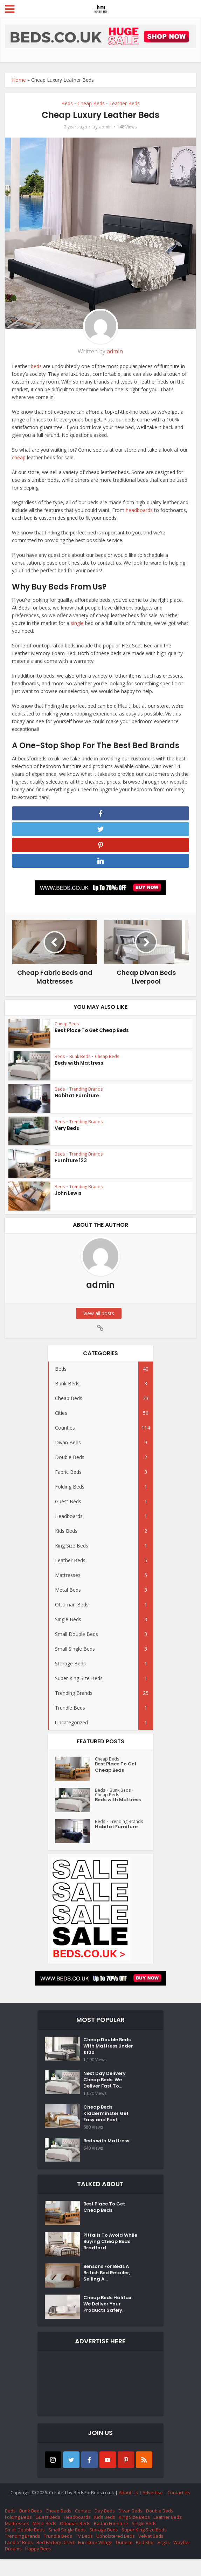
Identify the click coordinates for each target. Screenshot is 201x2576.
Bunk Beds (79, 1062)
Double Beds (159, 2527)
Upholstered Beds (115, 2553)
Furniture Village (95, 2559)
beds (36, 366)
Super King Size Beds (144, 2546)
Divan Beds (130, 2527)
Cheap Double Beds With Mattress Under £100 (110, 2054)
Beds (67, 103)
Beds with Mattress (77, 1068)
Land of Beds (19, 2559)
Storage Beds (103, 2546)
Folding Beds (18, 2534)
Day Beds (105, 2527)
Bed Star (145, 2559)
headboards (139, 510)
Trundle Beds (58, 2553)
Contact (83, 2527)
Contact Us (178, 2509)
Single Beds (144, 2540)
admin (105, 126)
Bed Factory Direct (55, 2559)
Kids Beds (104, 2534)
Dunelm (124, 2559)
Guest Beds (47, 2534)
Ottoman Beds (75, 2540)
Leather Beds (124, 103)
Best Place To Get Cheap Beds (90, 1035)
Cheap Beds (91, 103)
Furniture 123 (70, 1166)
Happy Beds (38, 2565)
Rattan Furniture (111, 2540)
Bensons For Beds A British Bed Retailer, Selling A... (108, 2292)
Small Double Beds (25, 2546)
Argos (164, 2559)
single (77, 623)
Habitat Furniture (76, 1101)
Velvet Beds (151, 2553)
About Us (128, 2509)
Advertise (153, 2509)
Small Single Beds (67, 2546)
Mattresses (17, 2540)
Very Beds (66, 1133)
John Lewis (68, 1198)
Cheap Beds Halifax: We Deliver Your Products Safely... (109, 2323)
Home (19, 79)
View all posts (100, 1318)
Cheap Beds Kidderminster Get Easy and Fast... (107, 2129)
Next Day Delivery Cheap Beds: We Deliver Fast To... (105, 2091)
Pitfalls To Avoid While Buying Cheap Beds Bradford (108, 2261)
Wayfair (181, 2559)
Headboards (77, 2534)
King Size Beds (134, 2534)
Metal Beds (44, 2540)
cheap (19, 457)
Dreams (13, 2565)
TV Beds (84, 2553)
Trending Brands (86, 1094)
